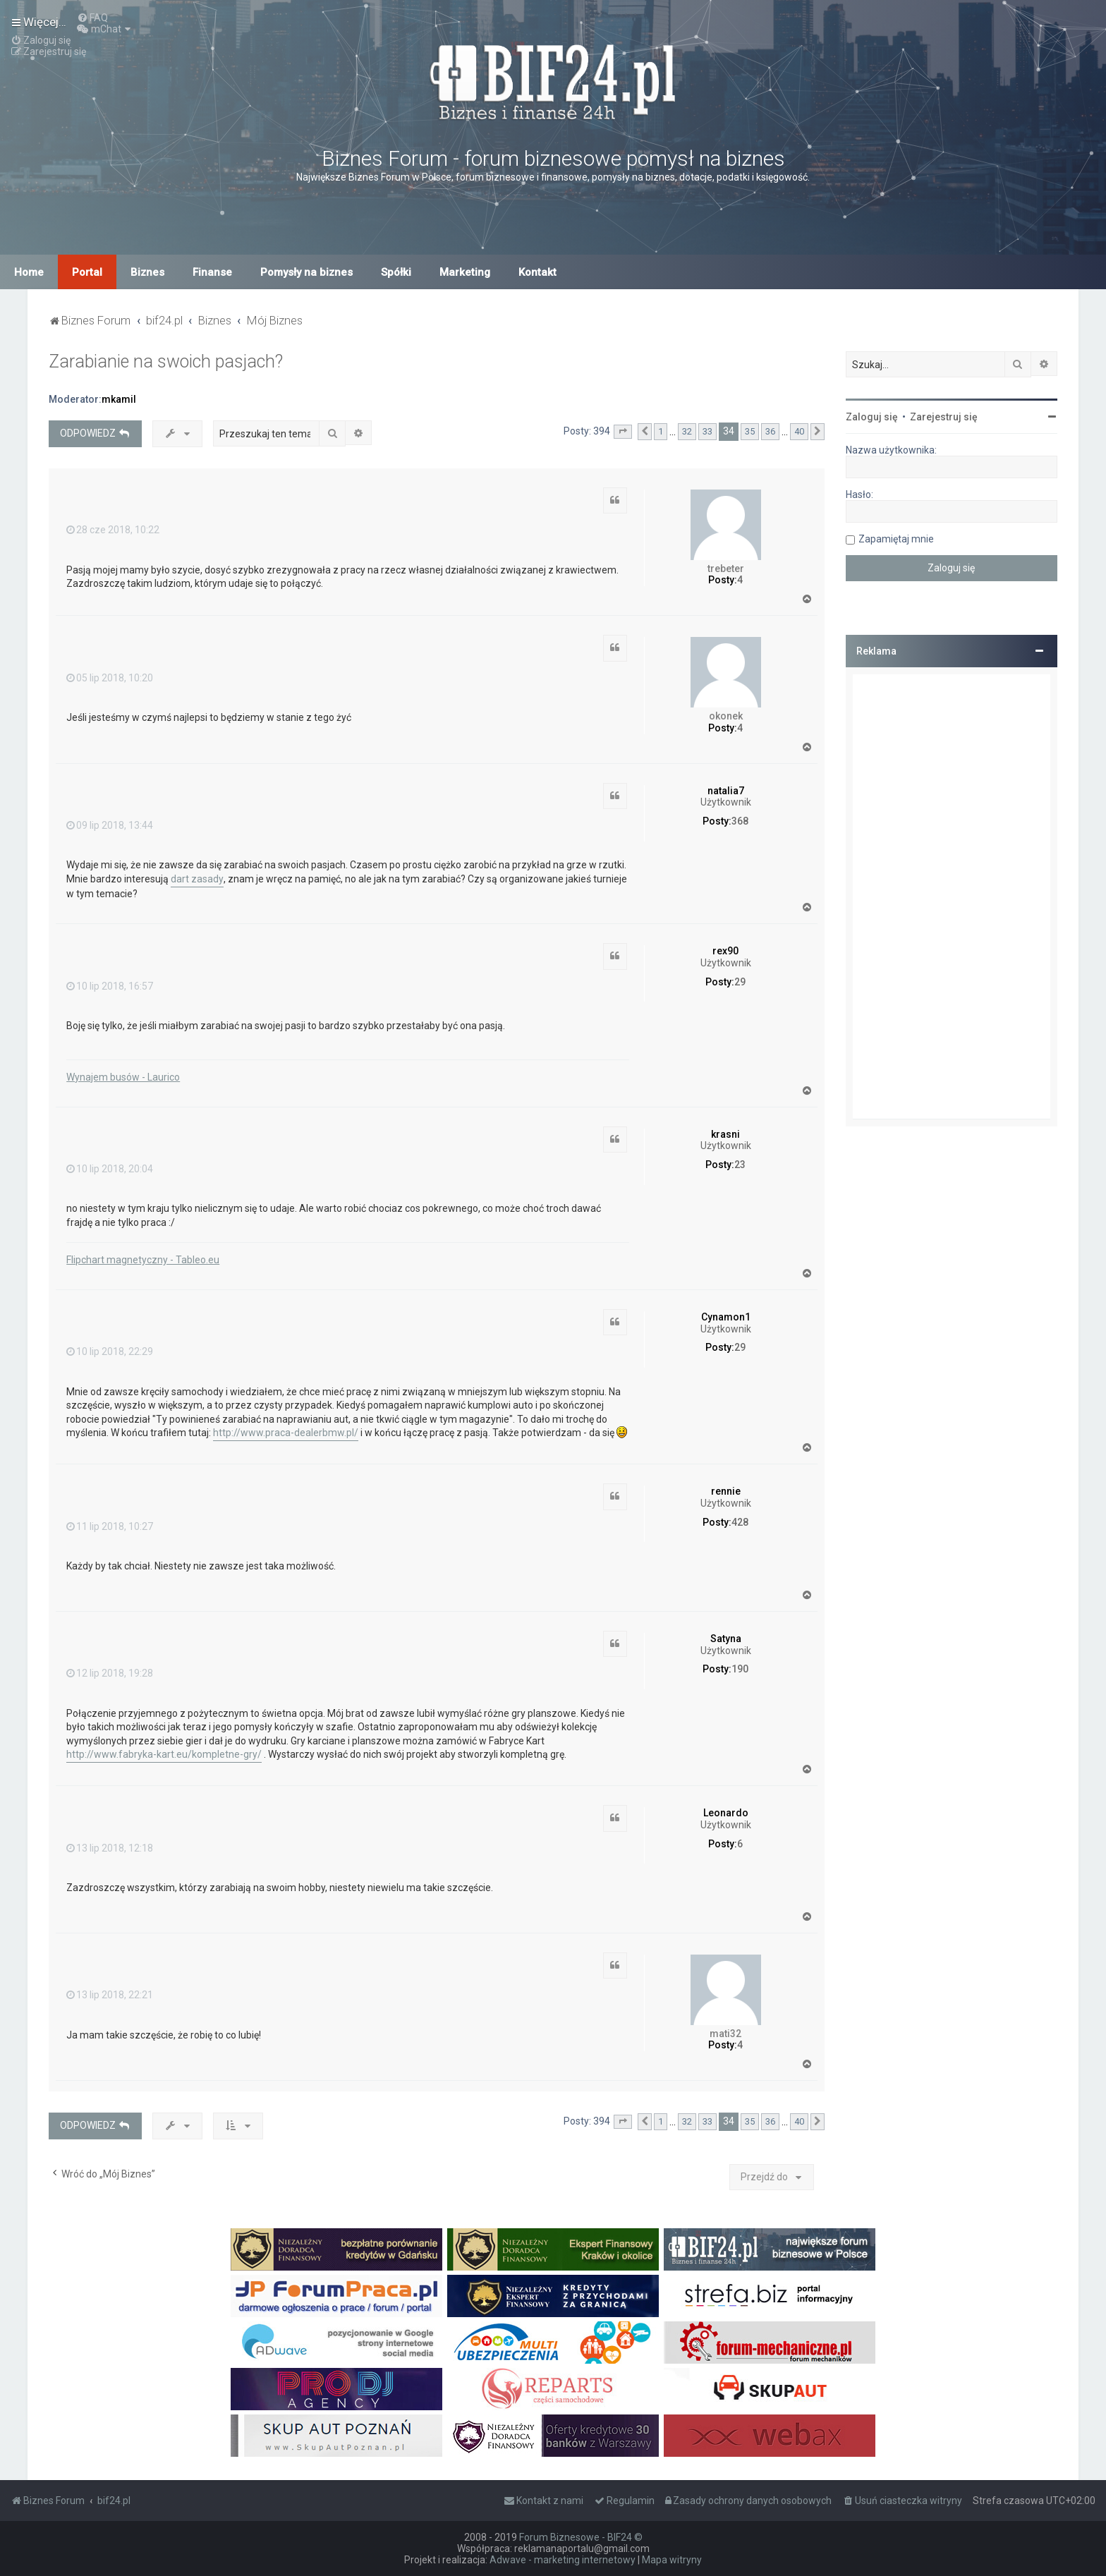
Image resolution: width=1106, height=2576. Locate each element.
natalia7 (725, 790)
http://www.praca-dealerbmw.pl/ (285, 1432)
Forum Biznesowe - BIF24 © (581, 2537)
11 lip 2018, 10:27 (109, 1526)
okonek (726, 716)
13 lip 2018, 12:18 (109, 1848)
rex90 (725, 950)
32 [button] (687, 431)
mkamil (119, 399)
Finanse (212, 272)
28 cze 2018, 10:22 (112, 529)
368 (739, 821)
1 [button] (660, 431)
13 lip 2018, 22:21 (109, 1994)
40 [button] (799, 431)
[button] (623, 432)
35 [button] (750, 431)
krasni (725, 1134)
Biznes (147, 272)
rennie (726, 1491)
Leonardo (725, 1812)
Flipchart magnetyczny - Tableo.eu (142, 1259)
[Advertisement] (951, 896)
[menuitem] (92, 17)
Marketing (464, 272)
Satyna (725, 1638)
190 (739, 1669)
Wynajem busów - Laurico (123, 1077)
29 (740, 982)
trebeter (725, 568)
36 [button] (770, 431)
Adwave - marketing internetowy (563, 2559)
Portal (87, 272)
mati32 (725, 2033)
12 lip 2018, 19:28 (109, 1673)
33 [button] (707, 431)
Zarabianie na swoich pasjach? (166, 361)
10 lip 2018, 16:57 (109, 986)
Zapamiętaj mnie (896, 539)
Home (29, 272)
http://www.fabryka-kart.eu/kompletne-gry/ (164, 1754)
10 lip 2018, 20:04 (109, 1168)
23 (740, 1164)
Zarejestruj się (944, 417)
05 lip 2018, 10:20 (109, 678)
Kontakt (537, 272)
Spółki (396, 272)
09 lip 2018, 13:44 (109, 825)
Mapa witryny (672, 2559)
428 (739, 1522)
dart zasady (197, 879)
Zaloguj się (872, 417)
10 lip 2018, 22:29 (109, 1351)
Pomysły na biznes (306, 272)
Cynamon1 (725, 1317)
